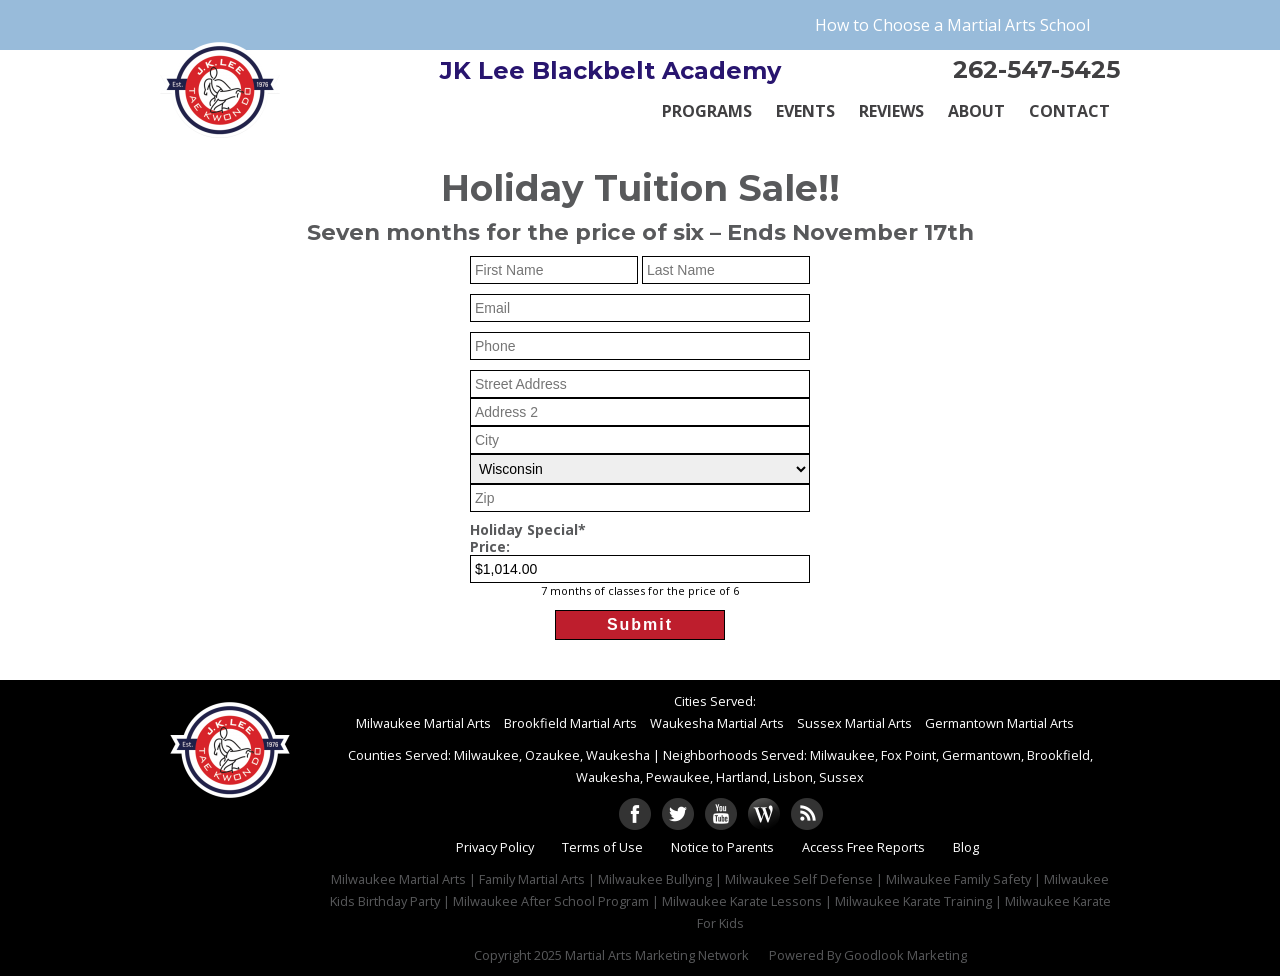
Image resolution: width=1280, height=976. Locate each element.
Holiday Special (528, 530)
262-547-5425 (1036, 69)
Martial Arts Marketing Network (657, 955)
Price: (490, 547)
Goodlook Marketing (905, 955)
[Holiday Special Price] (640, 569)
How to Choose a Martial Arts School (952, 25)
